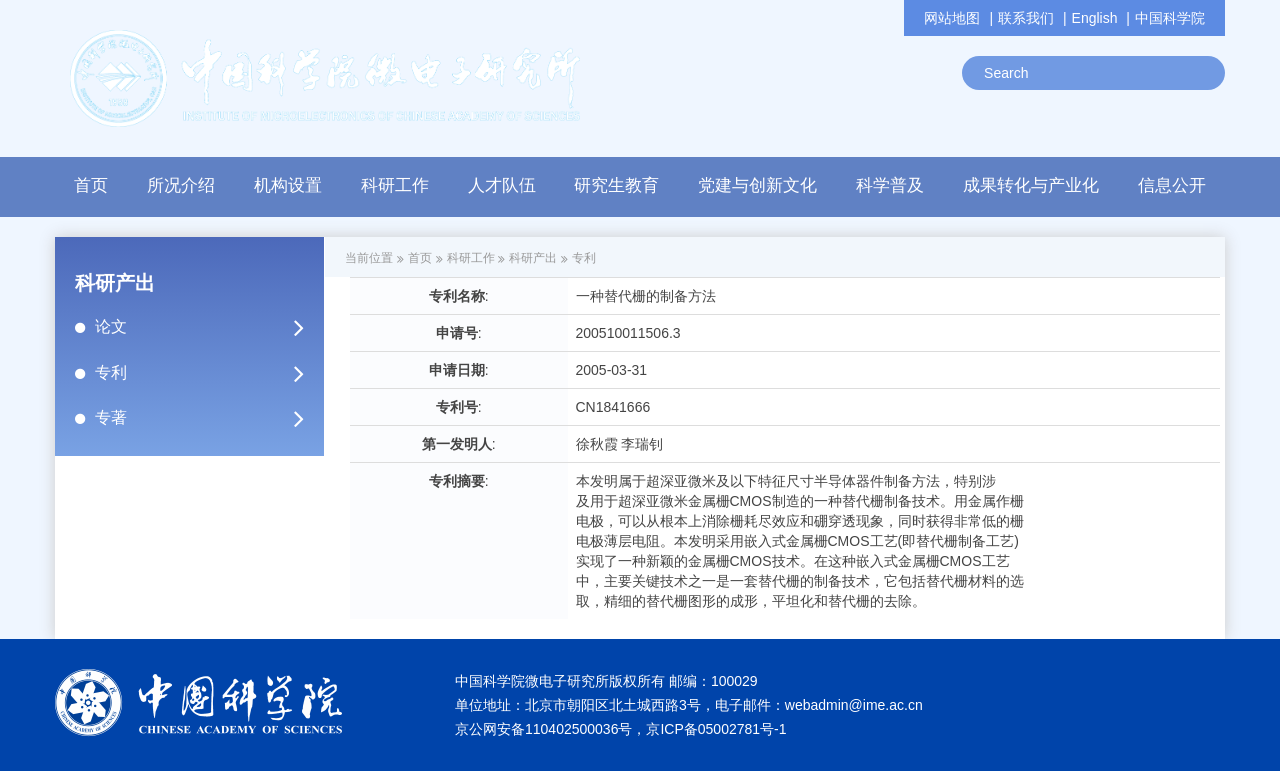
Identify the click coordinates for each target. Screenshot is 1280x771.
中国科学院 (1170, 18)
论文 (208, 327)
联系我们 (1026, 18)
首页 (91, 185)
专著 (208, 418)
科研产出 (533, 258)
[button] (394, 191)
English (1095, 18)
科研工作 (471, 258)
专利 (208, 373)
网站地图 (952, 18)
